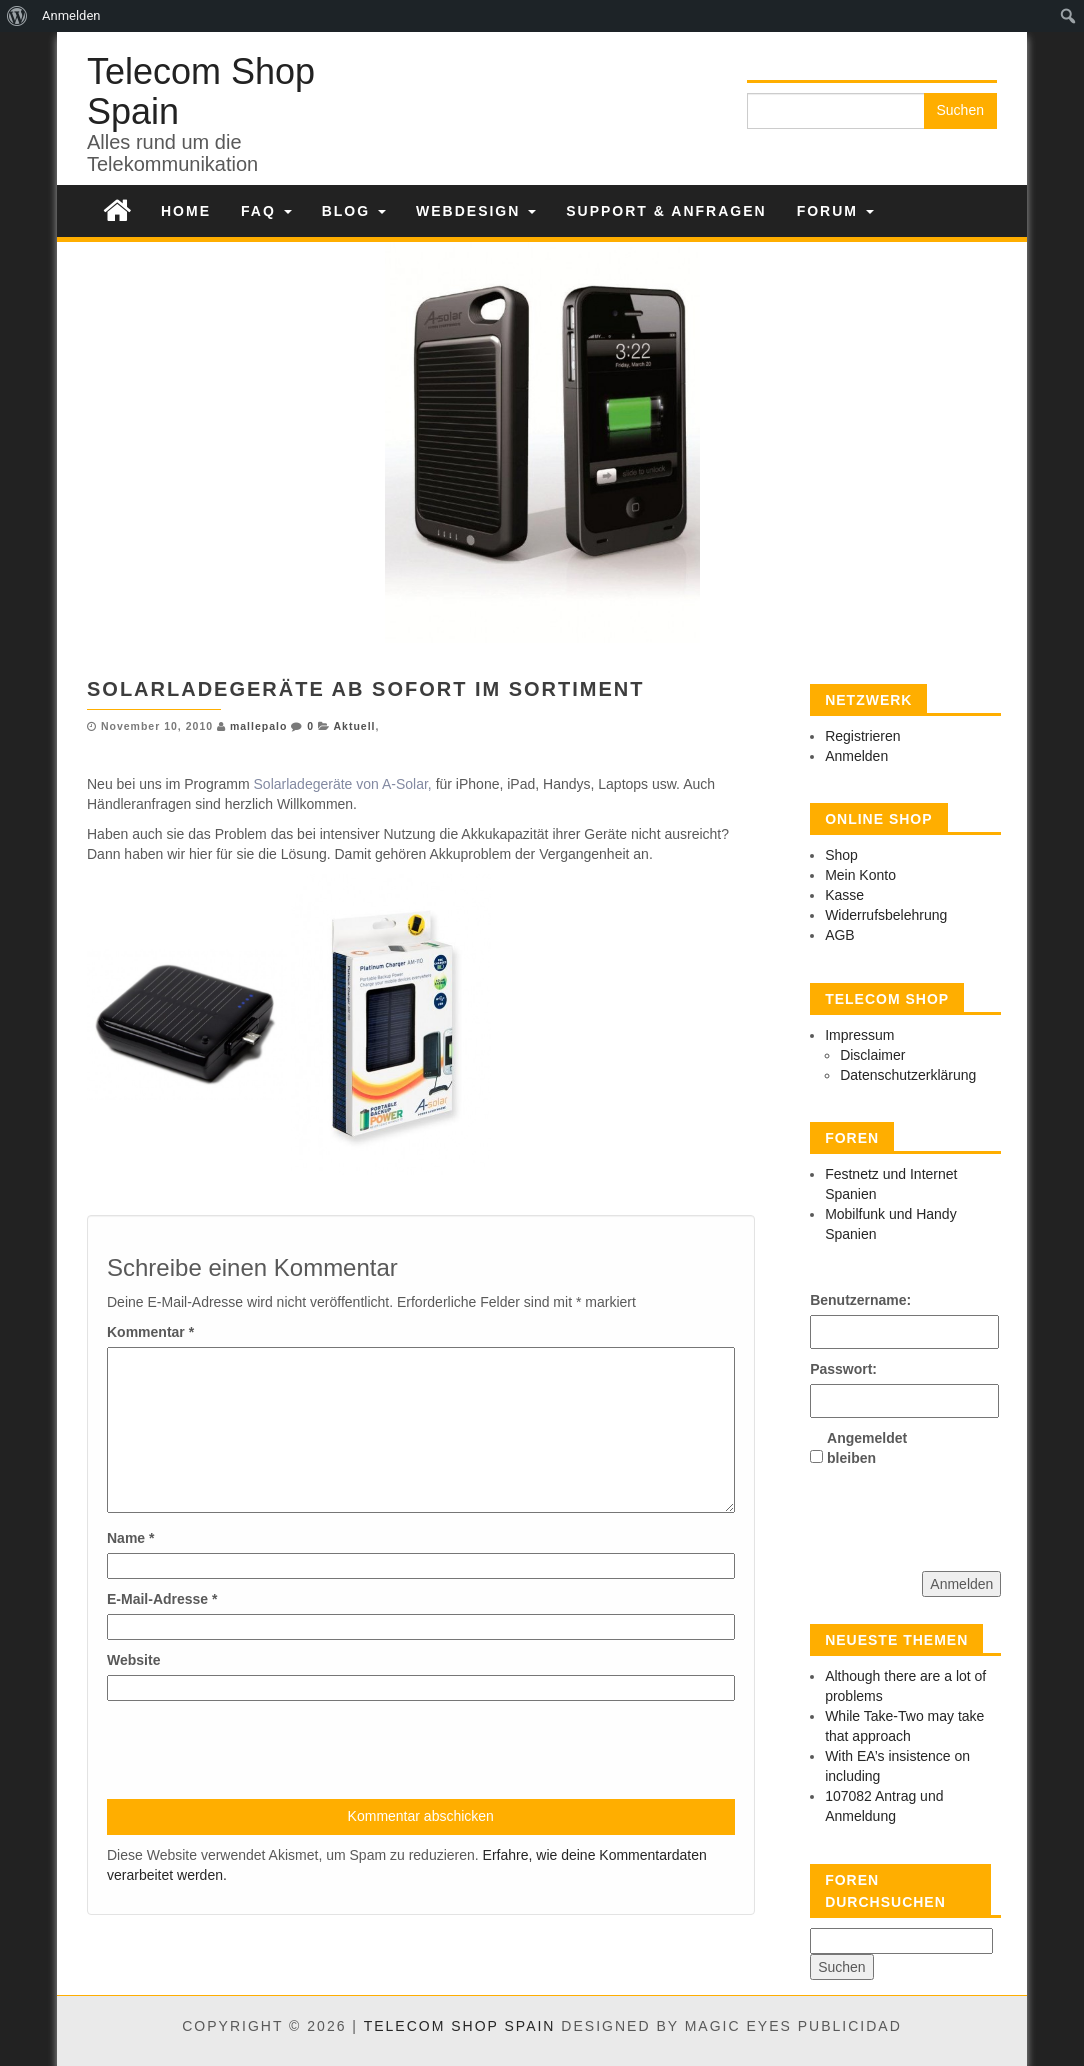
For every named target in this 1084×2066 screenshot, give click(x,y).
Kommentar (150, 1332)
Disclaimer (872, 1055)
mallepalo (258, 726)
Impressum (859, 1035)
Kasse (844, 895)
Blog (354, 211)
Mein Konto (860, 875)
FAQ (266, 211)
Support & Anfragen (666, 211)
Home (186, 211)
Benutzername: (845, 1300)
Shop (841, 855)
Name (130, 1538)
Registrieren (862, 736)
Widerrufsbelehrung (886, 915)
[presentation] (259, 1750)
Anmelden (856, 756)
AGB (840, 935)
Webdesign (476, 211)
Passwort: (843, 1369)
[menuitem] (17, 16)
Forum (835, 211)
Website (133, 1660)
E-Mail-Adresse (162, 1599)
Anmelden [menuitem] (71, 15)
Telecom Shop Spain (201, 91)
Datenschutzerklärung (908, 1075)
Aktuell (355, 726)
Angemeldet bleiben (862, 1448)
